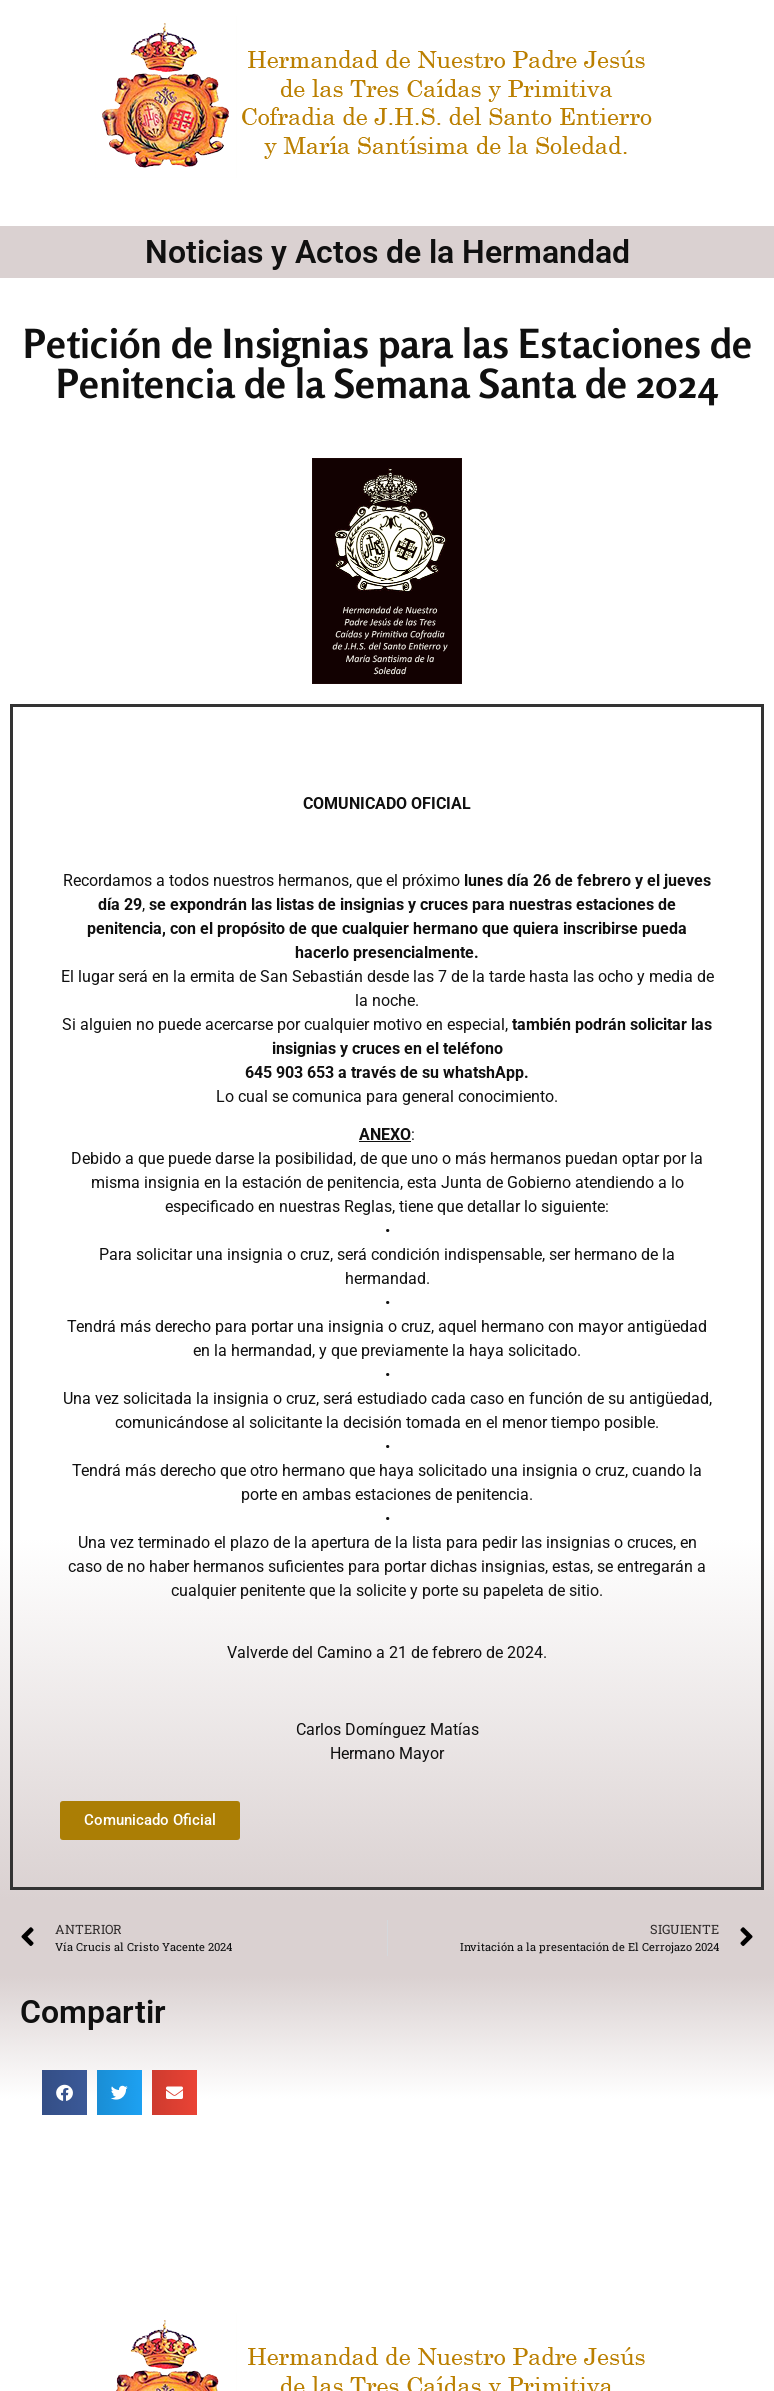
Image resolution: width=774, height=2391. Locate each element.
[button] (64, 2092)
